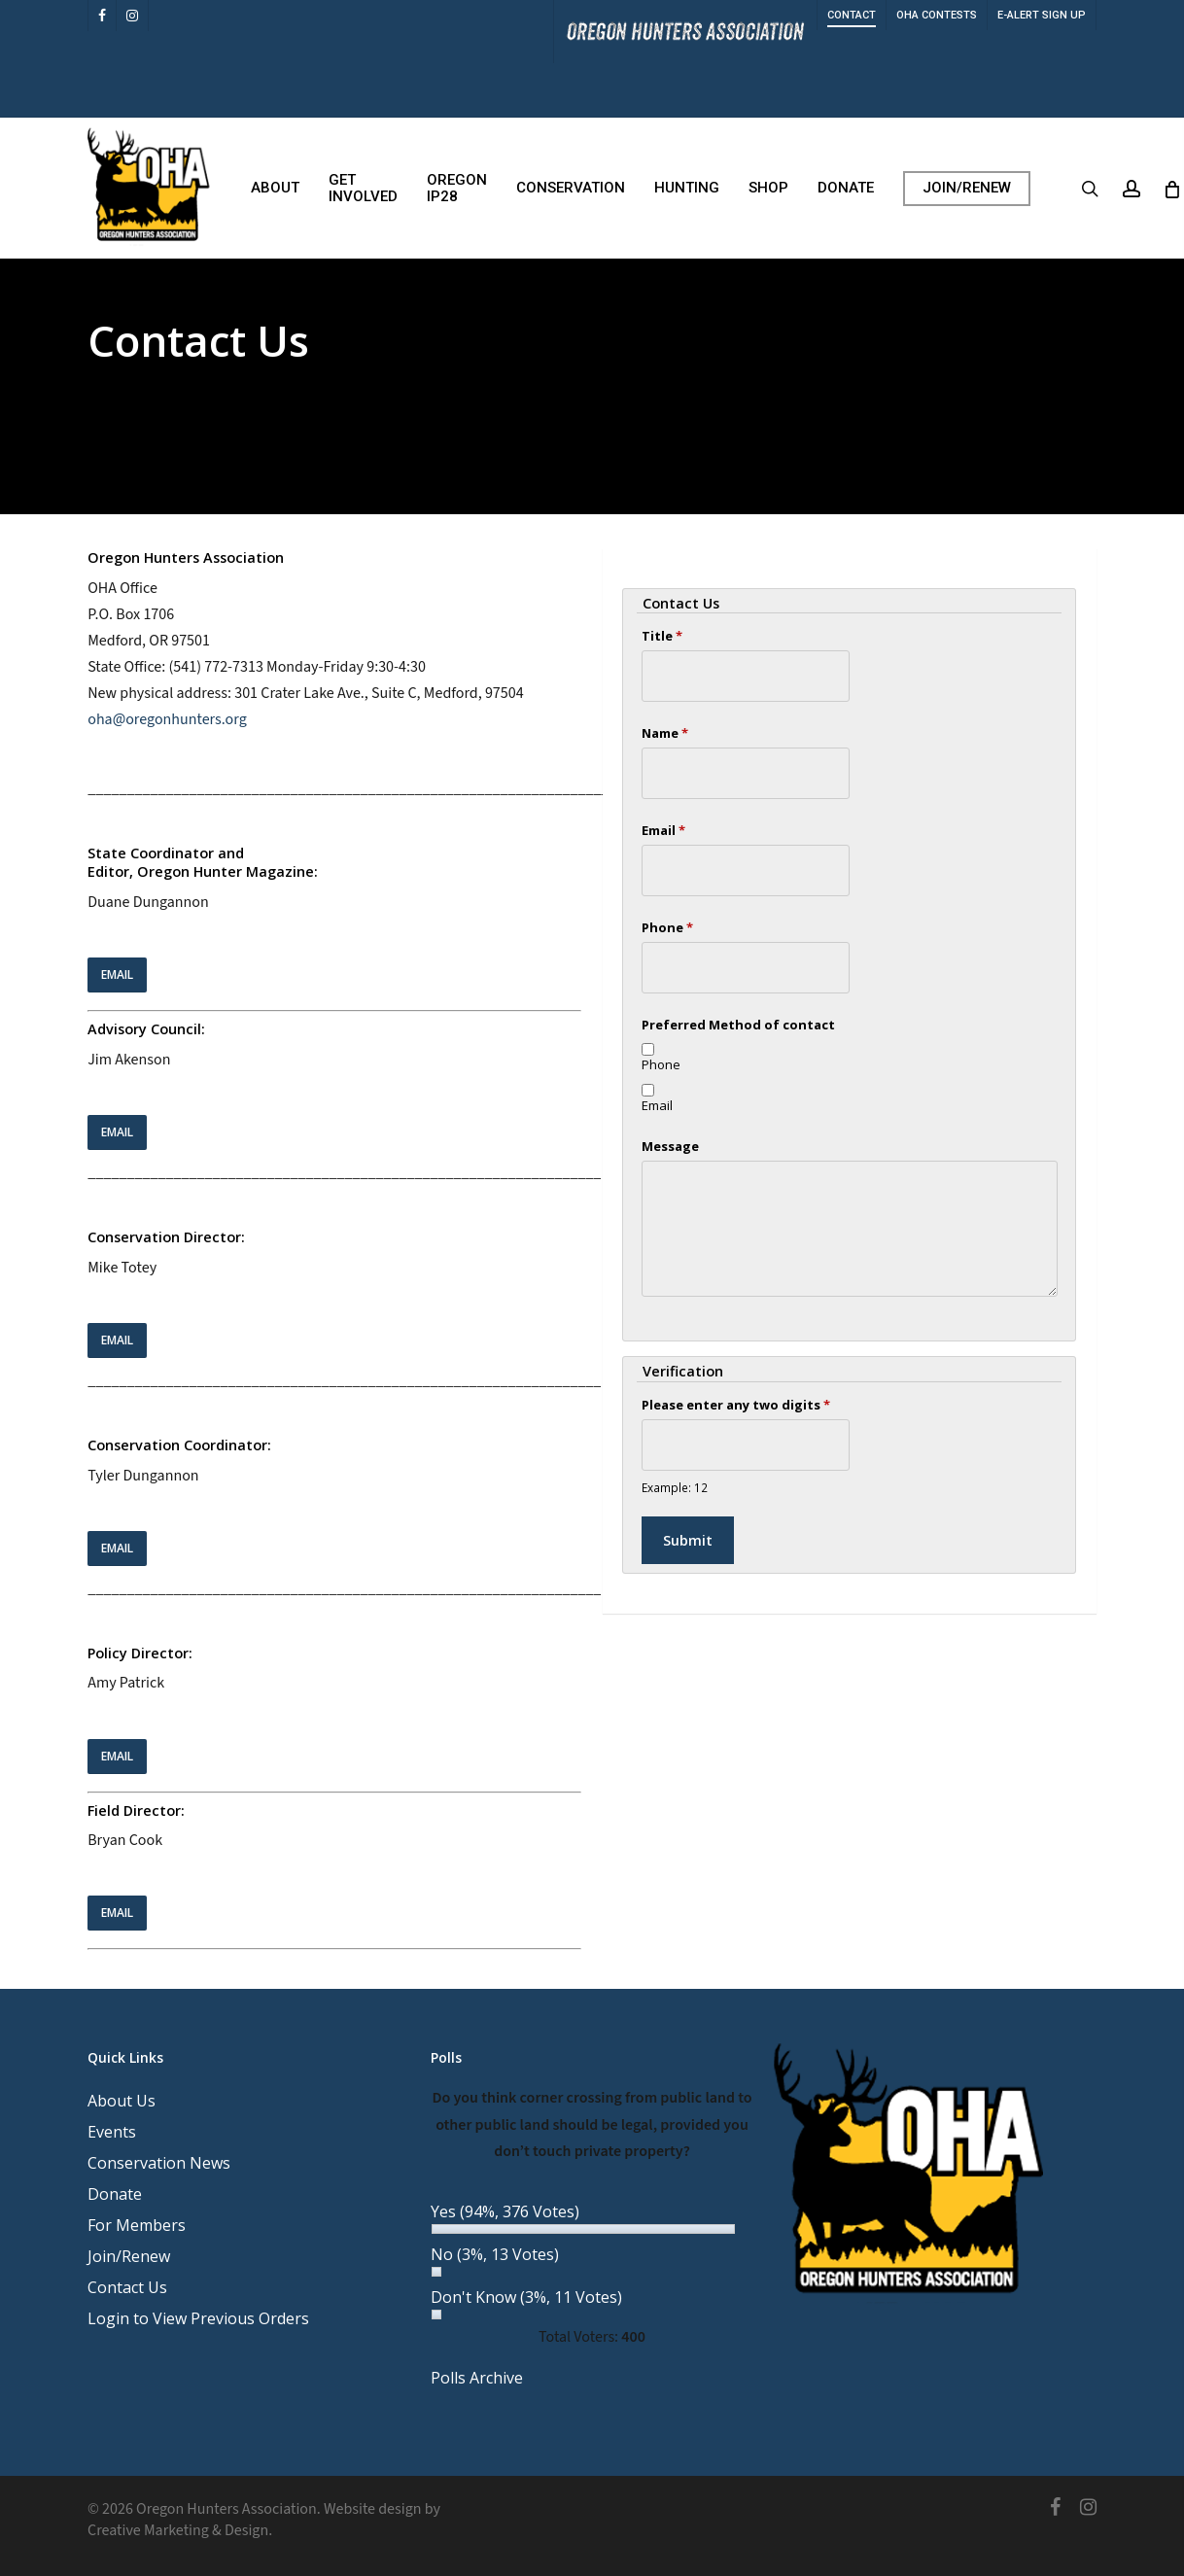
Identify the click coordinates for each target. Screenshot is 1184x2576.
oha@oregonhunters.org (167, 719)
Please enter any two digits (736, 1404)
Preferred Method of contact (738, 1024)
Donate (114, 2194)
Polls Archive (477, 2377)
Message (670, 1146)
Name (665, 733)
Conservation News (158, 2163)
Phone (667, 927)
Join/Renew (128, 2256)
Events (111, 2131)
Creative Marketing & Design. (179, 2530)
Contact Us (127, 2287)
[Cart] (1172, 188)
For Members (136, 2225)
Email (663, 830)
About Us (121, 2100)
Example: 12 (675, 1487)
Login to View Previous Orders (198, 2318)
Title (662, 635)
